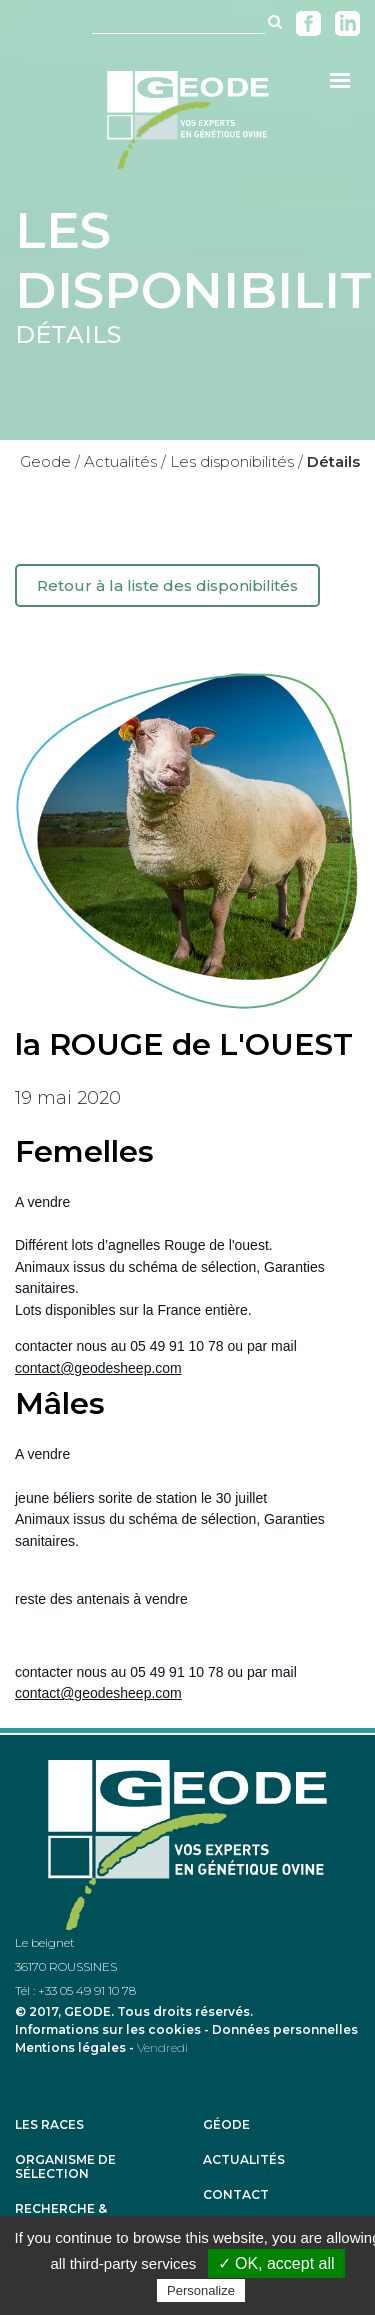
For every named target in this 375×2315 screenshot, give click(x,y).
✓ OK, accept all (276, 2263)
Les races (49, 2125)
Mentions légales (70, 2047)
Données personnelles (285, 2029)
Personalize (201, 2290)
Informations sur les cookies (108, 2029)
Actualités (244, 2160)
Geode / (50, 461)
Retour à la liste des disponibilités (167, 585)
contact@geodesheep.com (98, 1368)
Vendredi (162, 2047)
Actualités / (125, 461)
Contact (236, 2195)
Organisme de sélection (65, 2167)
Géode (226, 2125)
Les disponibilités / (236, 461)
